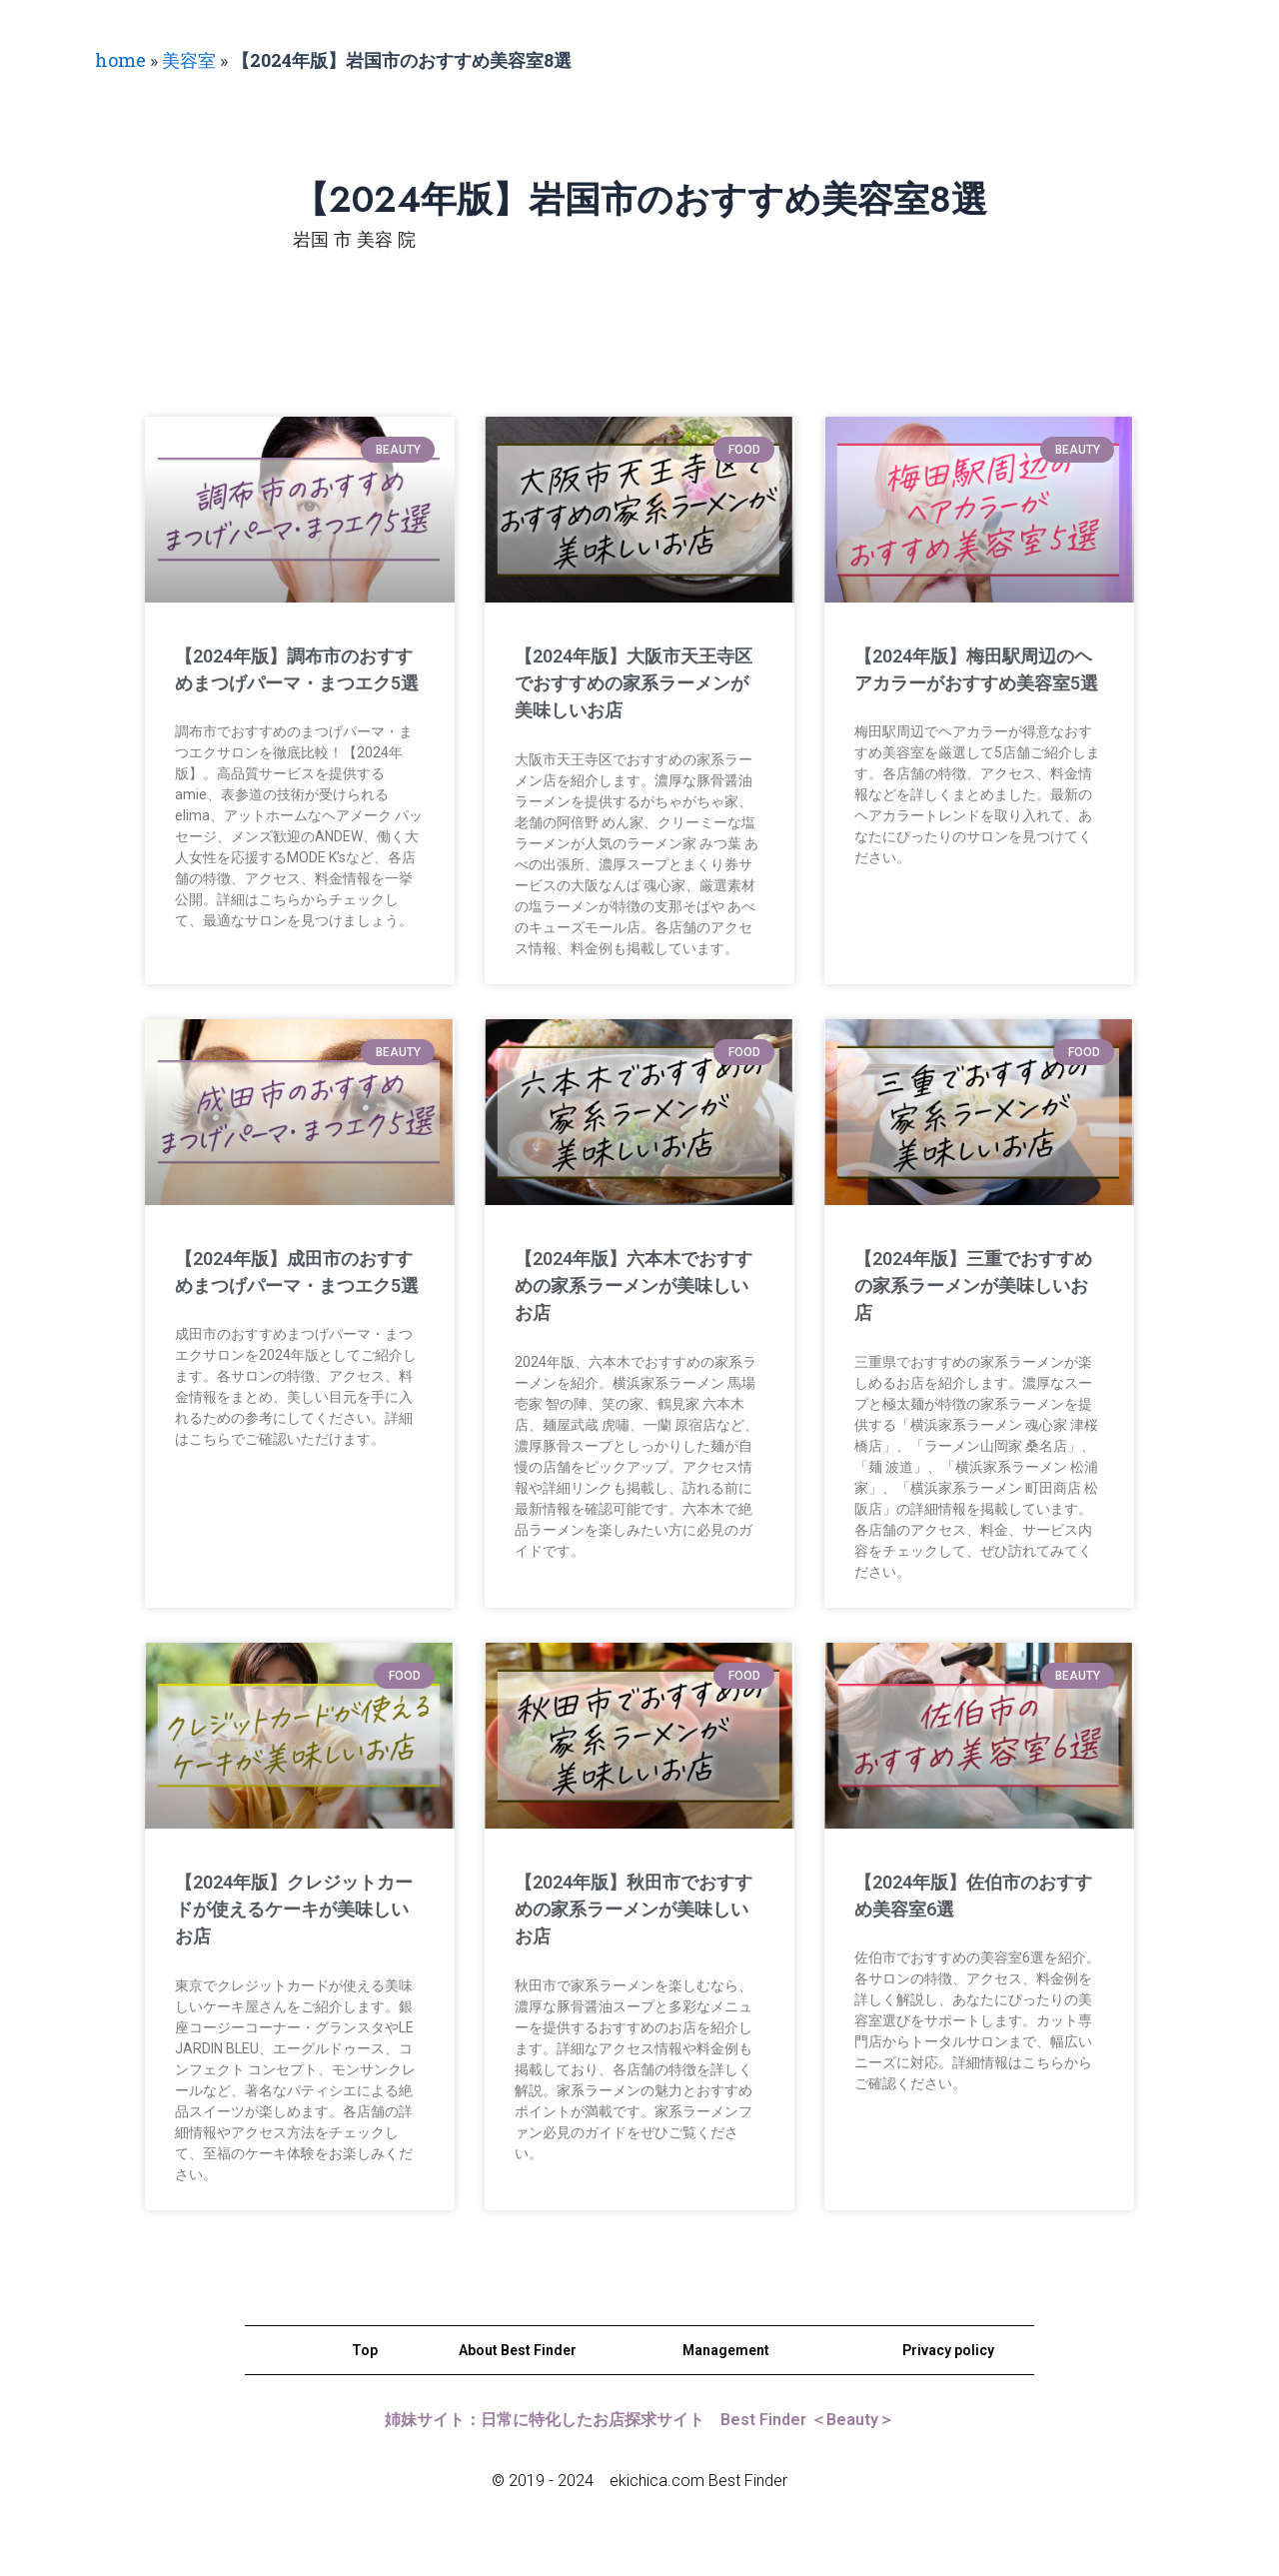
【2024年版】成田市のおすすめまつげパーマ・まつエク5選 (295, 1285)
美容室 (189, 60)
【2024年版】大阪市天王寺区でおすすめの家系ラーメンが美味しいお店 (633, 683)
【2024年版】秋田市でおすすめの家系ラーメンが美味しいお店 (634, 1909)
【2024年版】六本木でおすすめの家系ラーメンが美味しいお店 (634, 1285)
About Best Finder (518, 2350)
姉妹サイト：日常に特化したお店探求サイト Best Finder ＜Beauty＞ (639, 2419)
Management (725, 2350)
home (120, 60)
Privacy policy (948, 2350)
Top (365, 2350)
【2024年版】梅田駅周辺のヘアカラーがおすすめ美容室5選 (974, 683)
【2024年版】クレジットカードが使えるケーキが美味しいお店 (296, 1909)
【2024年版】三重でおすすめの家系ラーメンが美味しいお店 (974, 1285)
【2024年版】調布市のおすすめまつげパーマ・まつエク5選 (295, 683)
